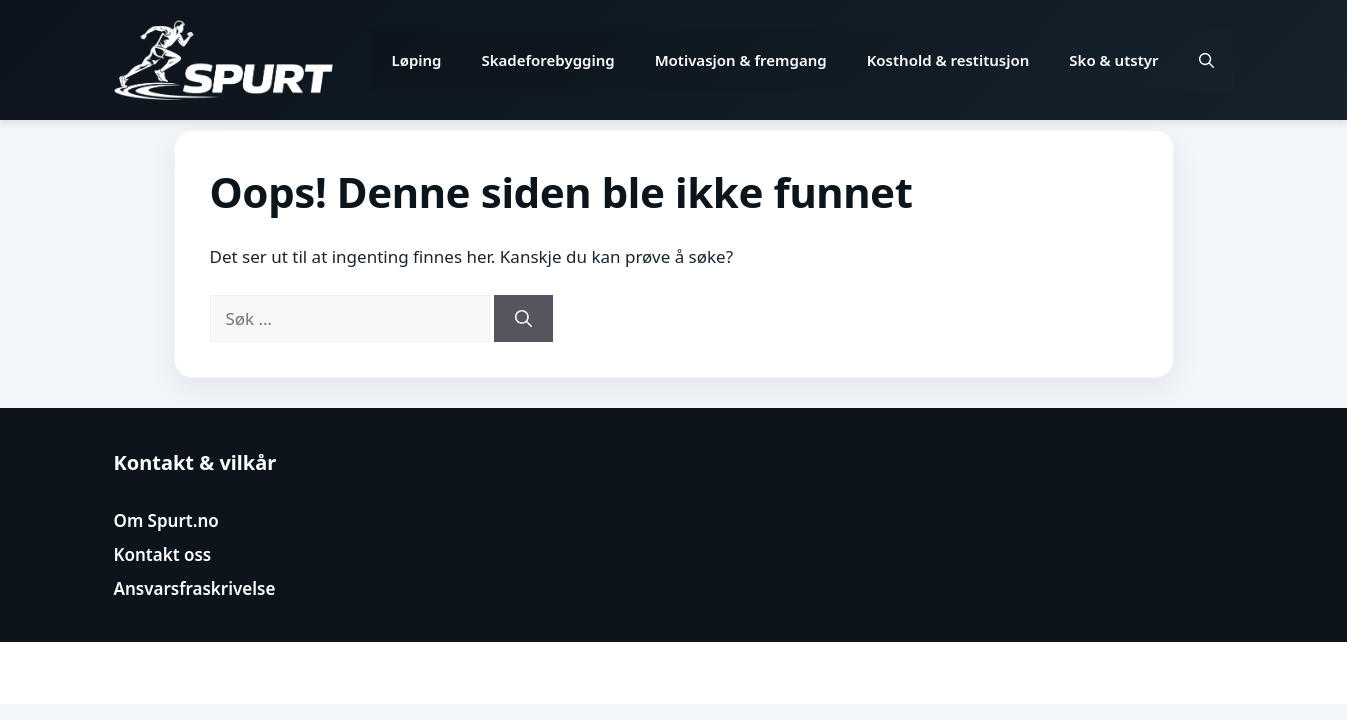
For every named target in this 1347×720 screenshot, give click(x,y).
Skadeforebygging (548, 60)
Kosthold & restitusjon (948, 60)
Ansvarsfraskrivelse (195, 588)
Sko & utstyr (1113, 60)
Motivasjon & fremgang (741, 60)
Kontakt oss (163, 554)
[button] (1206, 60)
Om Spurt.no (166, 520)
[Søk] (523, 319)
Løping (417, 60)
